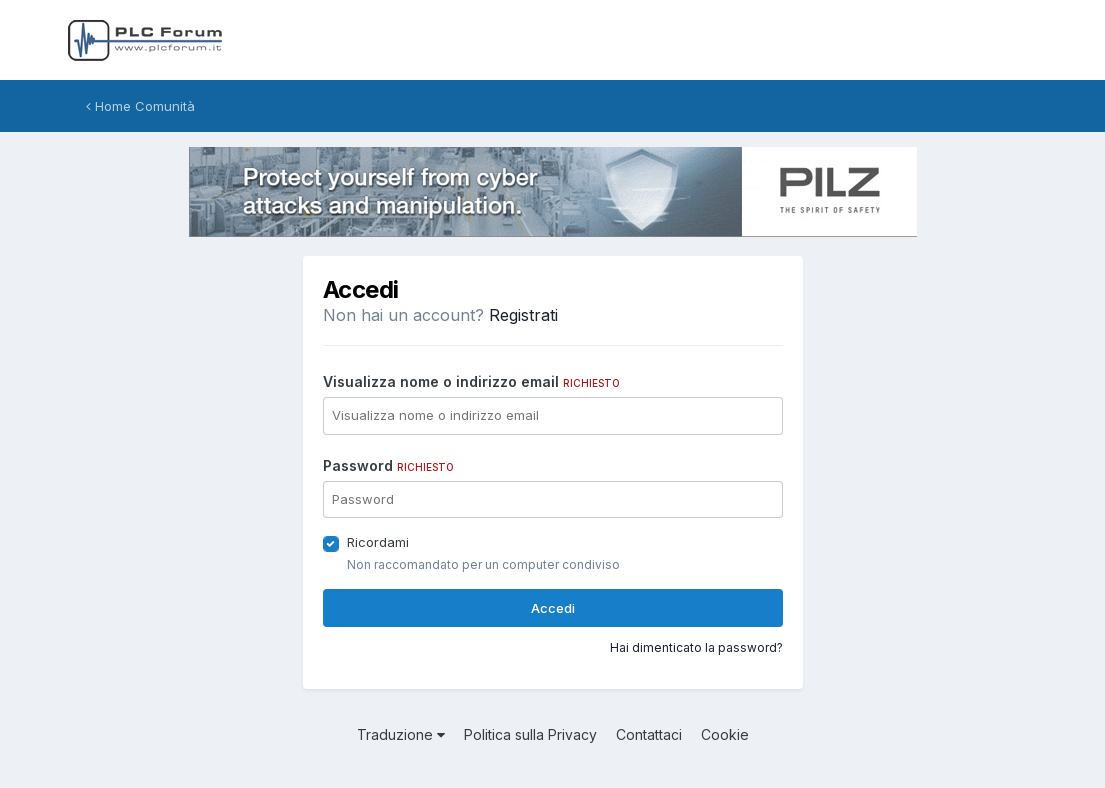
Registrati (523, 315)
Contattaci (649, 734)
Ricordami (378, 542)
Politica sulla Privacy (530, 734)
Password (388, 465)
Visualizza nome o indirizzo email (471, 381)
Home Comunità (140, 106)
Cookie (725, 734)
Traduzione (401, 734)
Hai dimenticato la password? (696, 647)
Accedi (553, 608)
